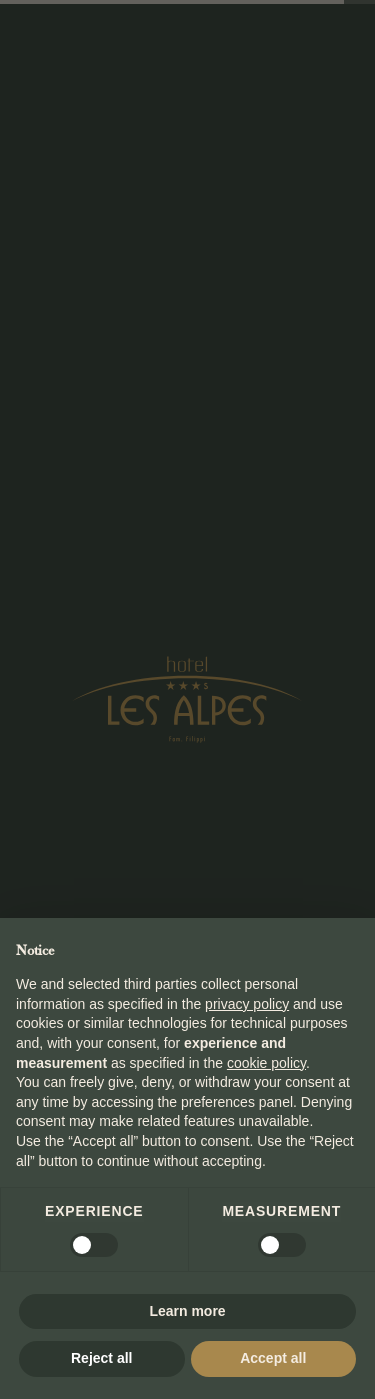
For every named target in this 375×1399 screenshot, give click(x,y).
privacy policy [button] (247, 1004)
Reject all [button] (101, 1358)
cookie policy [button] (266, 1063)
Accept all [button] (273, 1358)
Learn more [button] (187, 1311)
